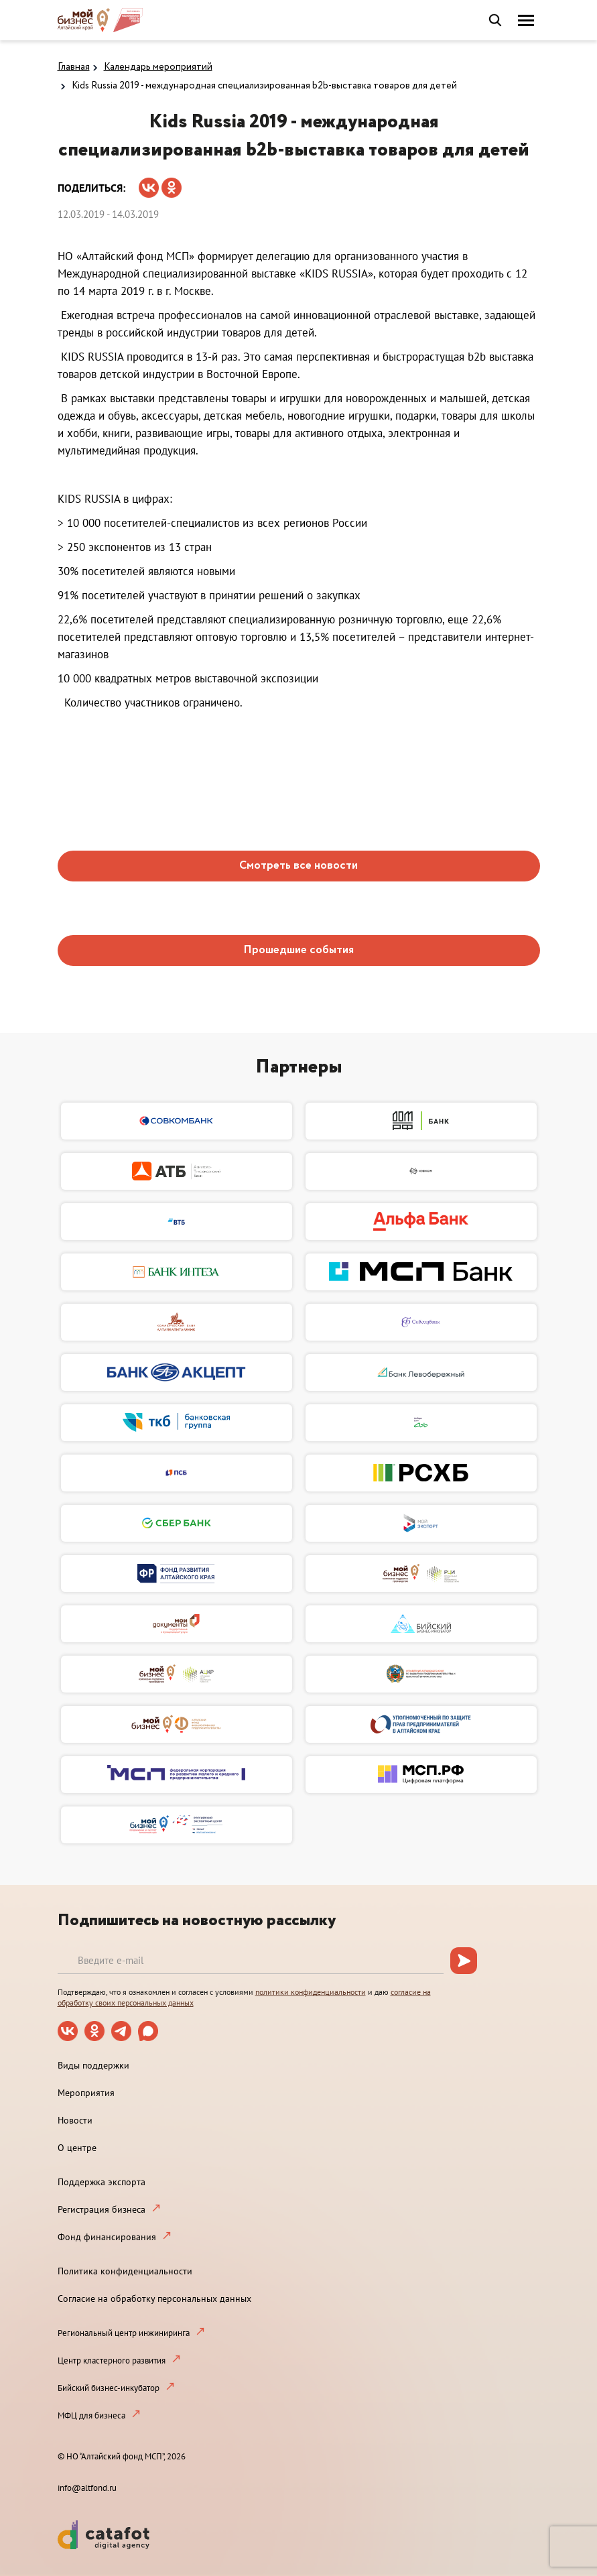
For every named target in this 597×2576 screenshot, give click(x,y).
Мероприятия (86, 2093)
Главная (74, 67)
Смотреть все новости (298, 865)
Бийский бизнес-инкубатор (108, 2388)
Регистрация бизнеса (101, 2209)
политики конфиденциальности (310, 1992)
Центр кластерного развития (111, 2360)
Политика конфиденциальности (125, 2271)
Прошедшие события (298, 950)
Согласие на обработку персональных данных (154, 2298)
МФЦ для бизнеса (91, 2415)
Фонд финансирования (107, 2237)
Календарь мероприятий (158, 67)
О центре (77, 2148)
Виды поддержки (93, 2065)
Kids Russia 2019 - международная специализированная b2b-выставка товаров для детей (264, 86)
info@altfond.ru (87, 2488)
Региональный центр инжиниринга (124, 2333)
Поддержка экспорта (101, 2182)
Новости (75, 2120)
